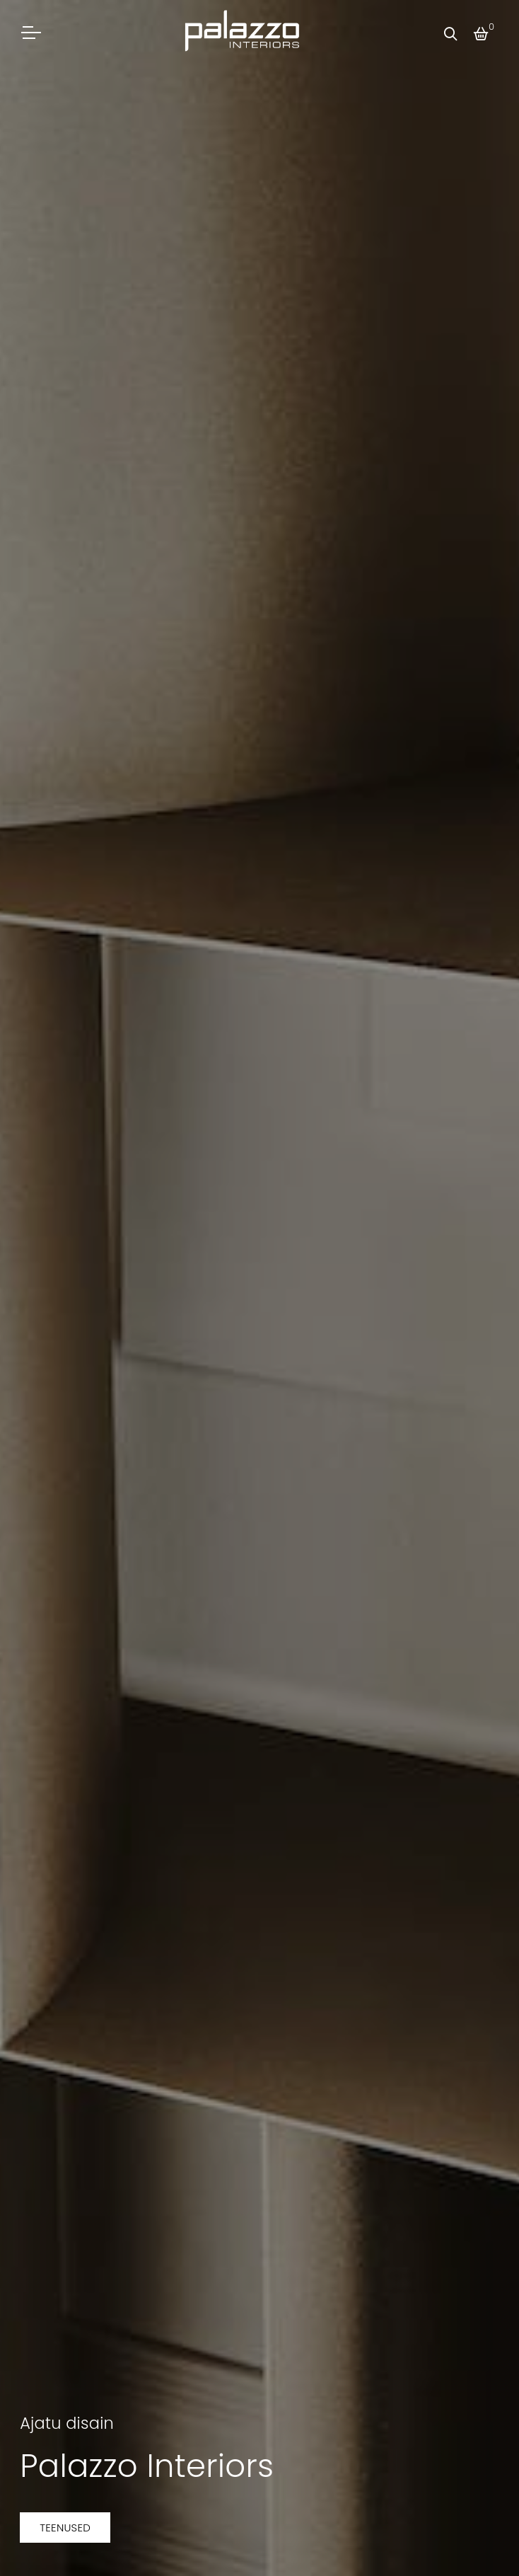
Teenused (65, 2527)
